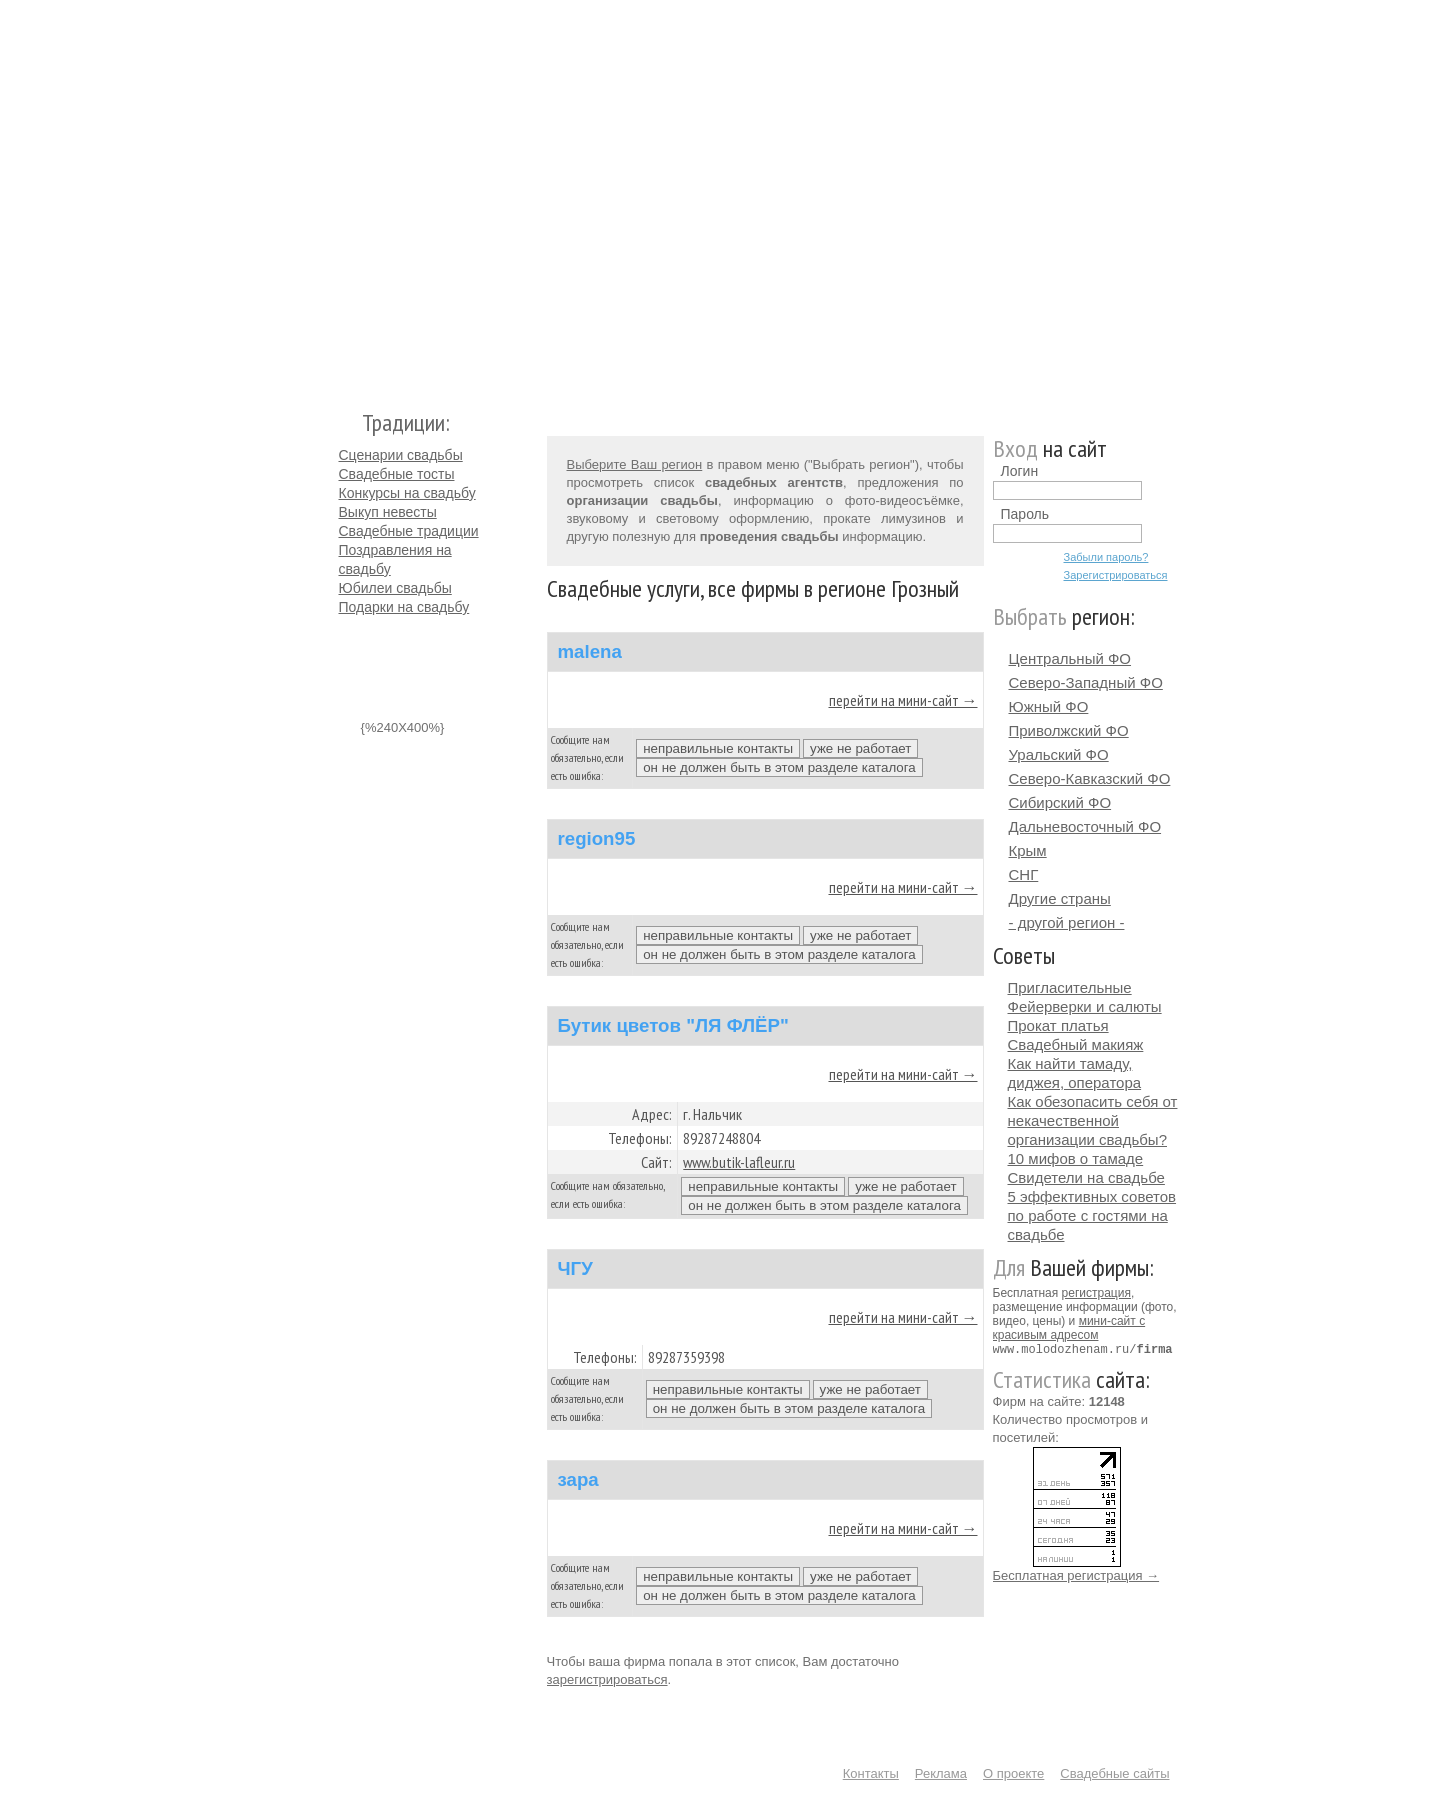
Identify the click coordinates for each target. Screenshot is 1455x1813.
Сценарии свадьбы (401, 455)
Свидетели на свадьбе (1086, 1177)
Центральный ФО (1070, 658)
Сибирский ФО (1060, 802)
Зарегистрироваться (1116, 575)
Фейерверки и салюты (1085, 1006)
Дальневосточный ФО (1085, 826)
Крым (1028, 850)
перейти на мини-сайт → (903, 700)
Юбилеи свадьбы (395, 588)
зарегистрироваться (607, 1679)
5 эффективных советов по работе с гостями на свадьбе (1092, 1215)
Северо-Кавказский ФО (1090, 778)
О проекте (1013, 1773)
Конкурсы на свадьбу (407, 493)
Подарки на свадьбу (404, 607)
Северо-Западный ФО (1086, 682)
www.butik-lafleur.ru (739, 1162)
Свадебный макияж (1076, 1044)
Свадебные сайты (1114, 1773)
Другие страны (1060, 898)
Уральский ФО (1059, 754)
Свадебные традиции (409, 531)
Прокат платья (1058, 1025)
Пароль (1025, 514)
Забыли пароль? (1106, 557)
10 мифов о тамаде (1076, 1158)
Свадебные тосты (397, 474)
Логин (1020, 471)
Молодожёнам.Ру (347, 195)
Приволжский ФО (1069, 730)
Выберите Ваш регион (635, 464)
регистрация (1096, 1293)
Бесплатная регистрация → (1076, 1574)
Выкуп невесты (388, 512)
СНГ (1024, 874)
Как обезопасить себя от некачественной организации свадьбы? (1093, 1120)
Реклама (941, 1773)
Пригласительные (1070, 987)
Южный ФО (1049, 706)
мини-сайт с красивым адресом (1069, 1328)
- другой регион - (1067, 922)
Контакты (871, 1773)
